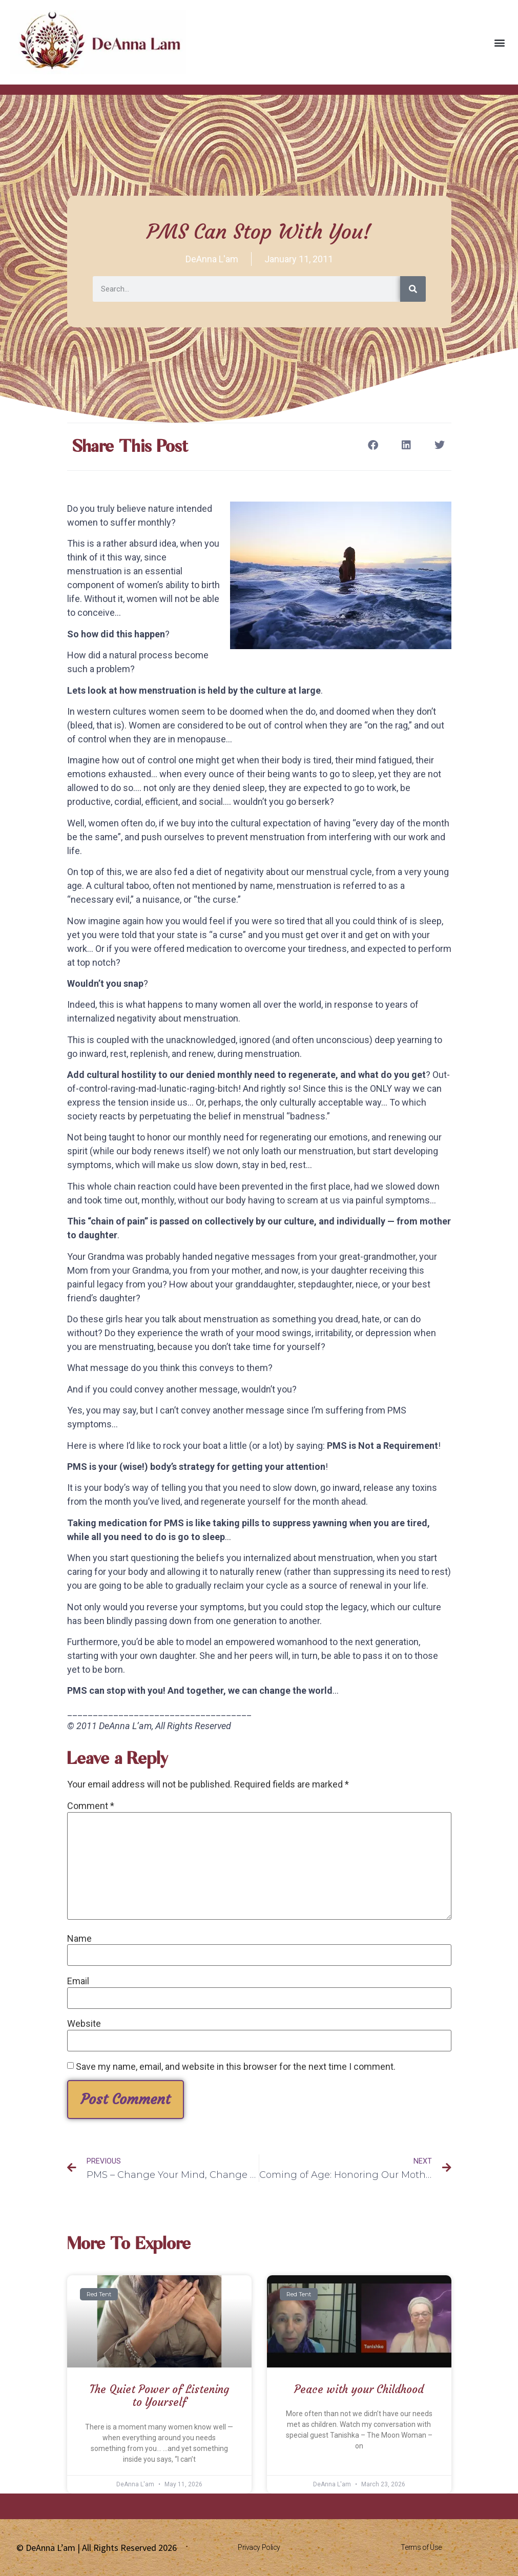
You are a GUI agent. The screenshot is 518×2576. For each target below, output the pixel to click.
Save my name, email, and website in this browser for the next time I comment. (236, 2066)
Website (84, 2023)
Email (78, 1981)
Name (79, 1938)
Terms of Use (421, 2547)
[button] (499, 42)
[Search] (413, 289)
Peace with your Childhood (359, 2389)
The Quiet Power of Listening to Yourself (159, 2395)
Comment (90, 1806)
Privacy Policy (259, 2547)
